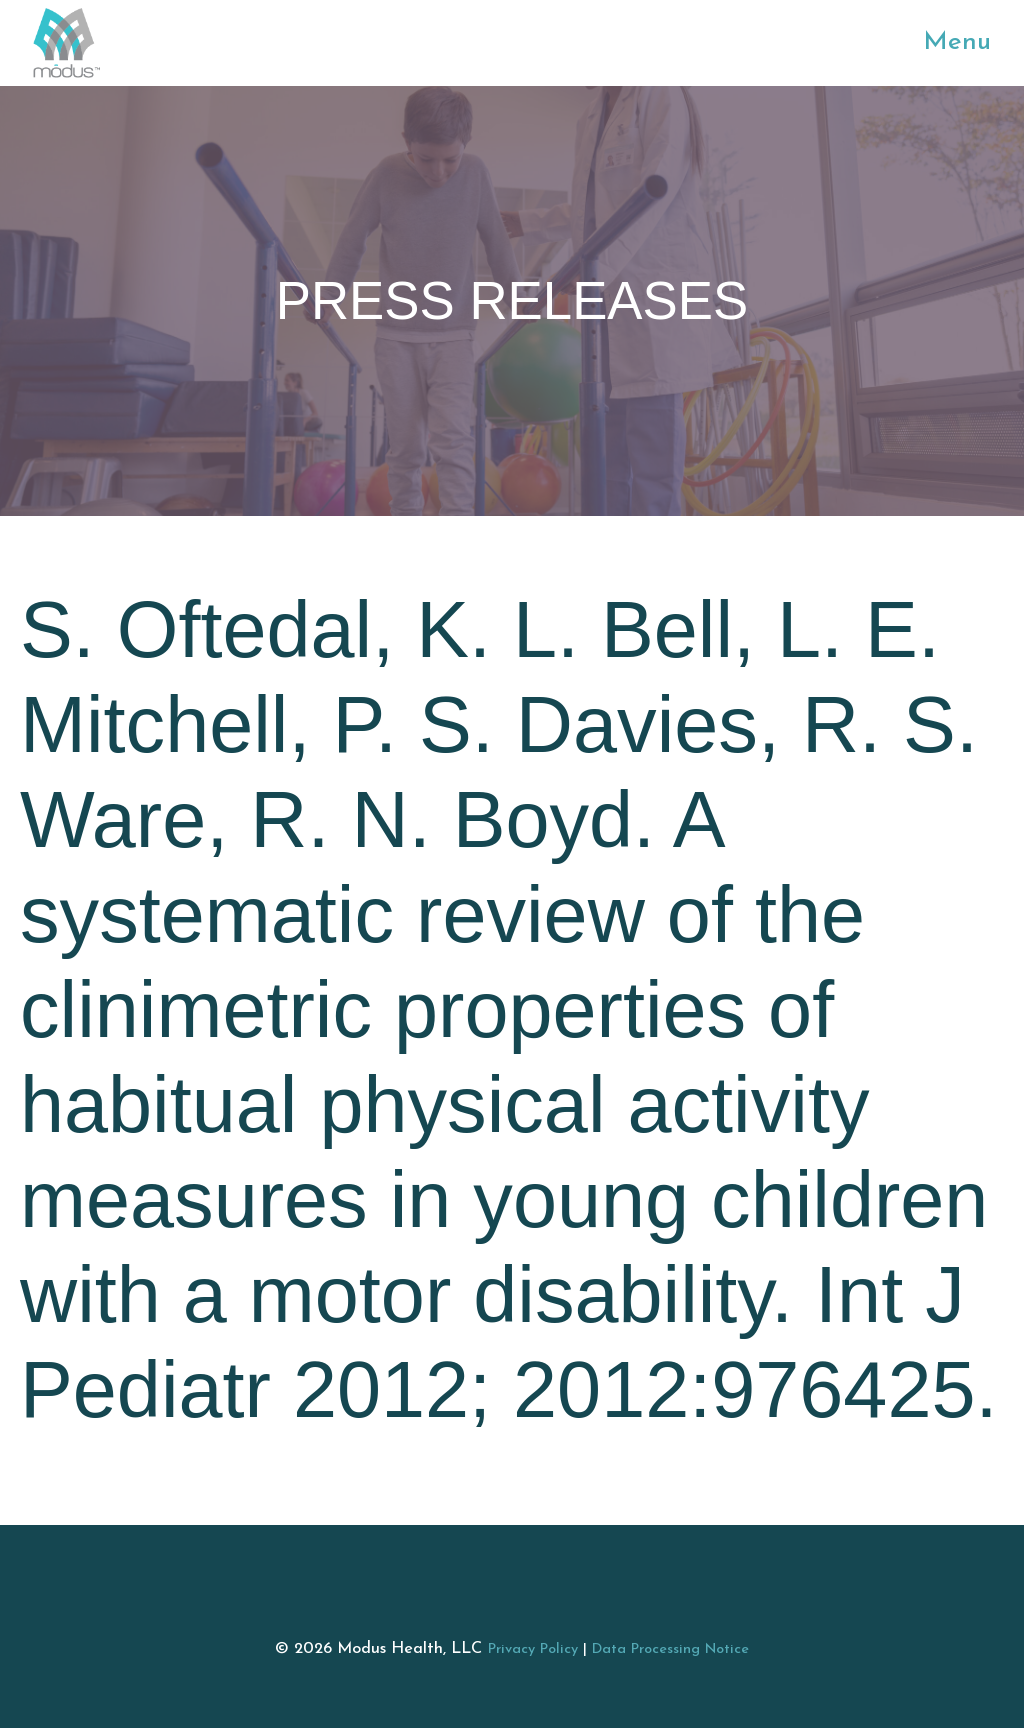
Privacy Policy (533, 1649)
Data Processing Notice (670, 1649)
